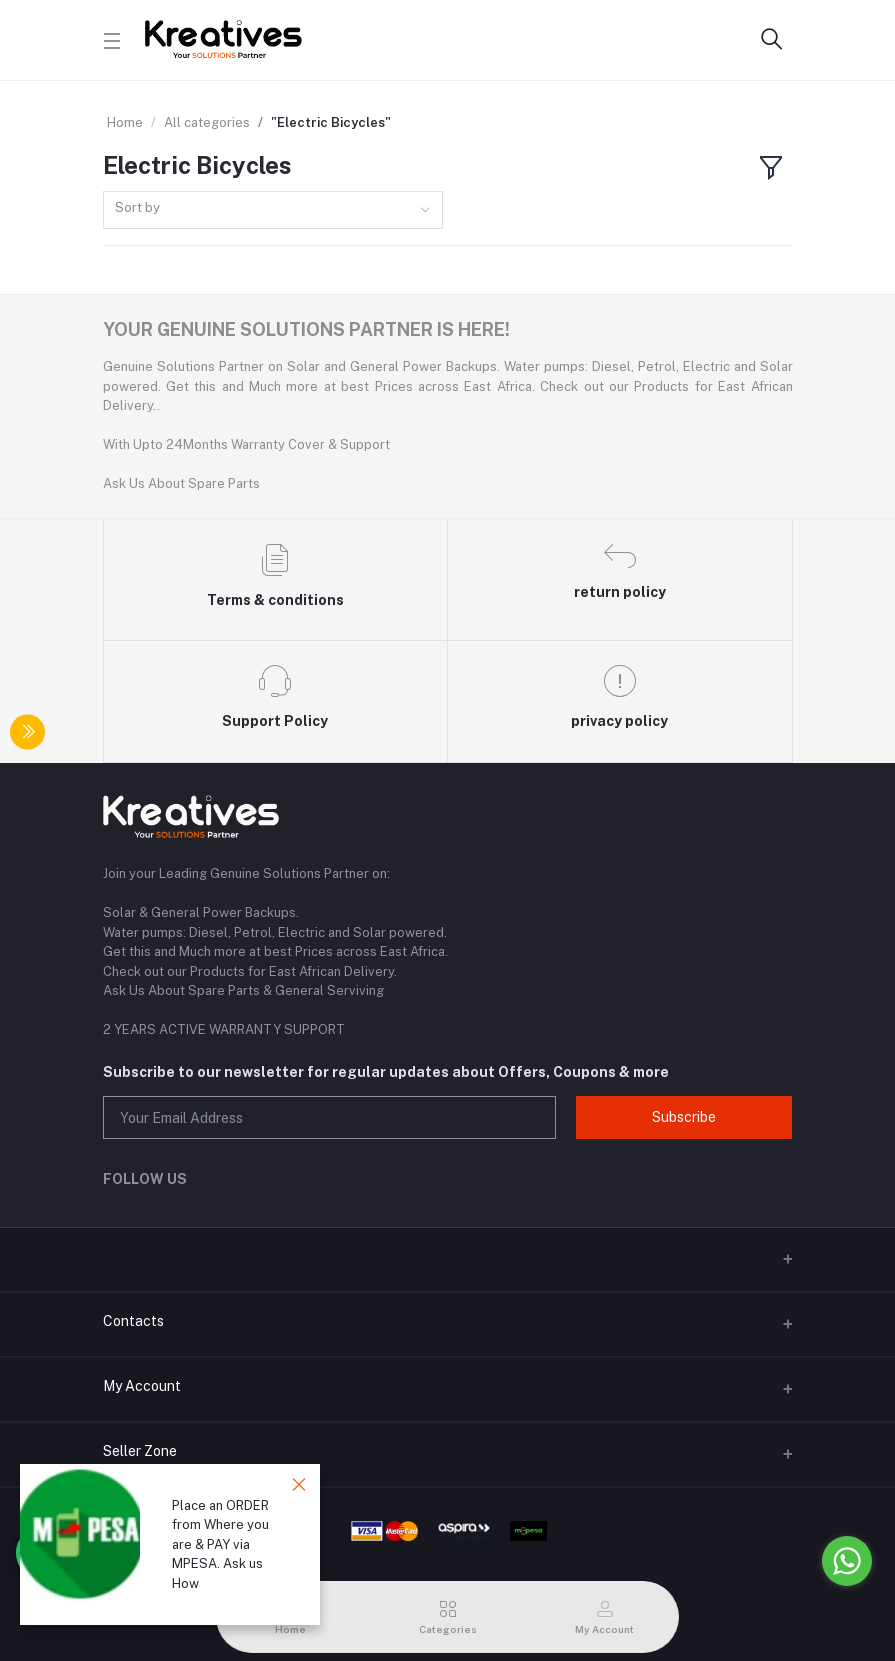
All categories (207, 122)
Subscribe (684, 1117)
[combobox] (273, 210)
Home (125, 122)
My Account (142, 1386)
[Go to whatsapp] (847, 1561)
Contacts (133, 1321)
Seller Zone (140, 1451)
